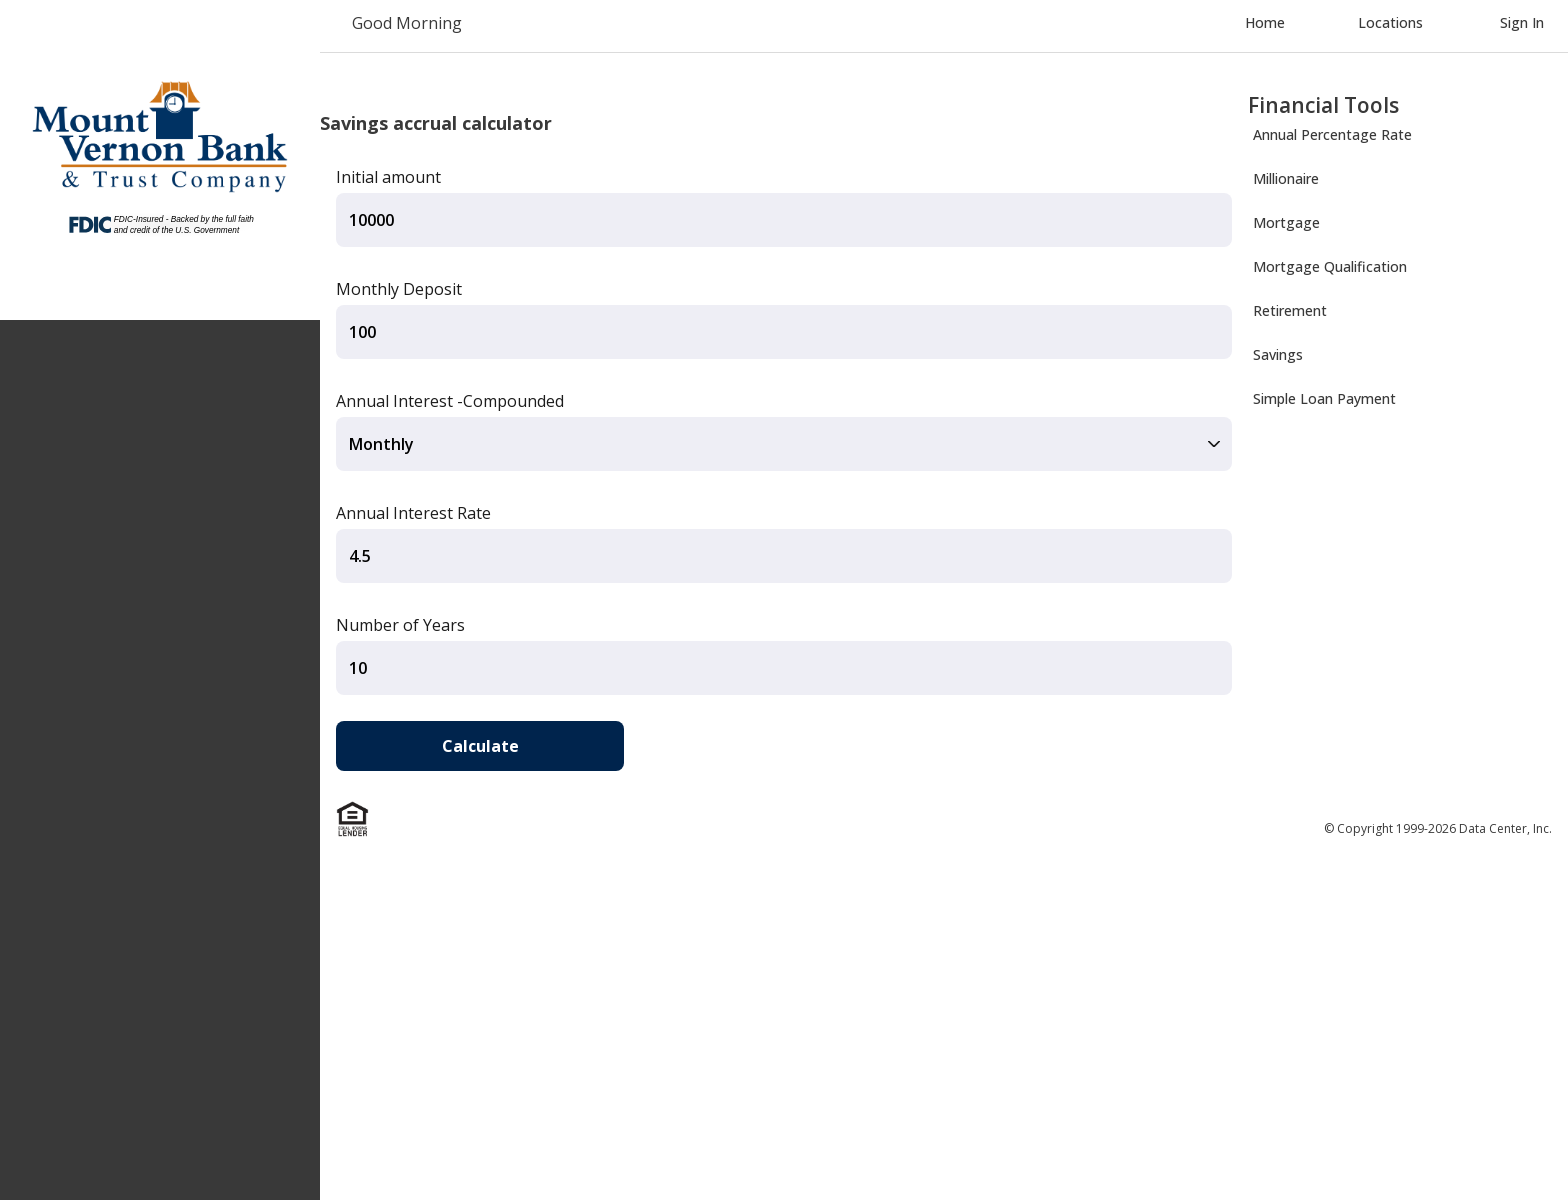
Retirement (1290, 310)
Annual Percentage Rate (1332, 134)
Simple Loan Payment (1324, 398)
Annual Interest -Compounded (450, 401)
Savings (1278, 354)
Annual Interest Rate (413, 513)
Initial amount (388, 177)
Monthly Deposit (399, 289)
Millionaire (1286, 178)
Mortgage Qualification (1330, 266)
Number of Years (400, 625)
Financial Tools (1323, 105)
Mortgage (1286, 222)
